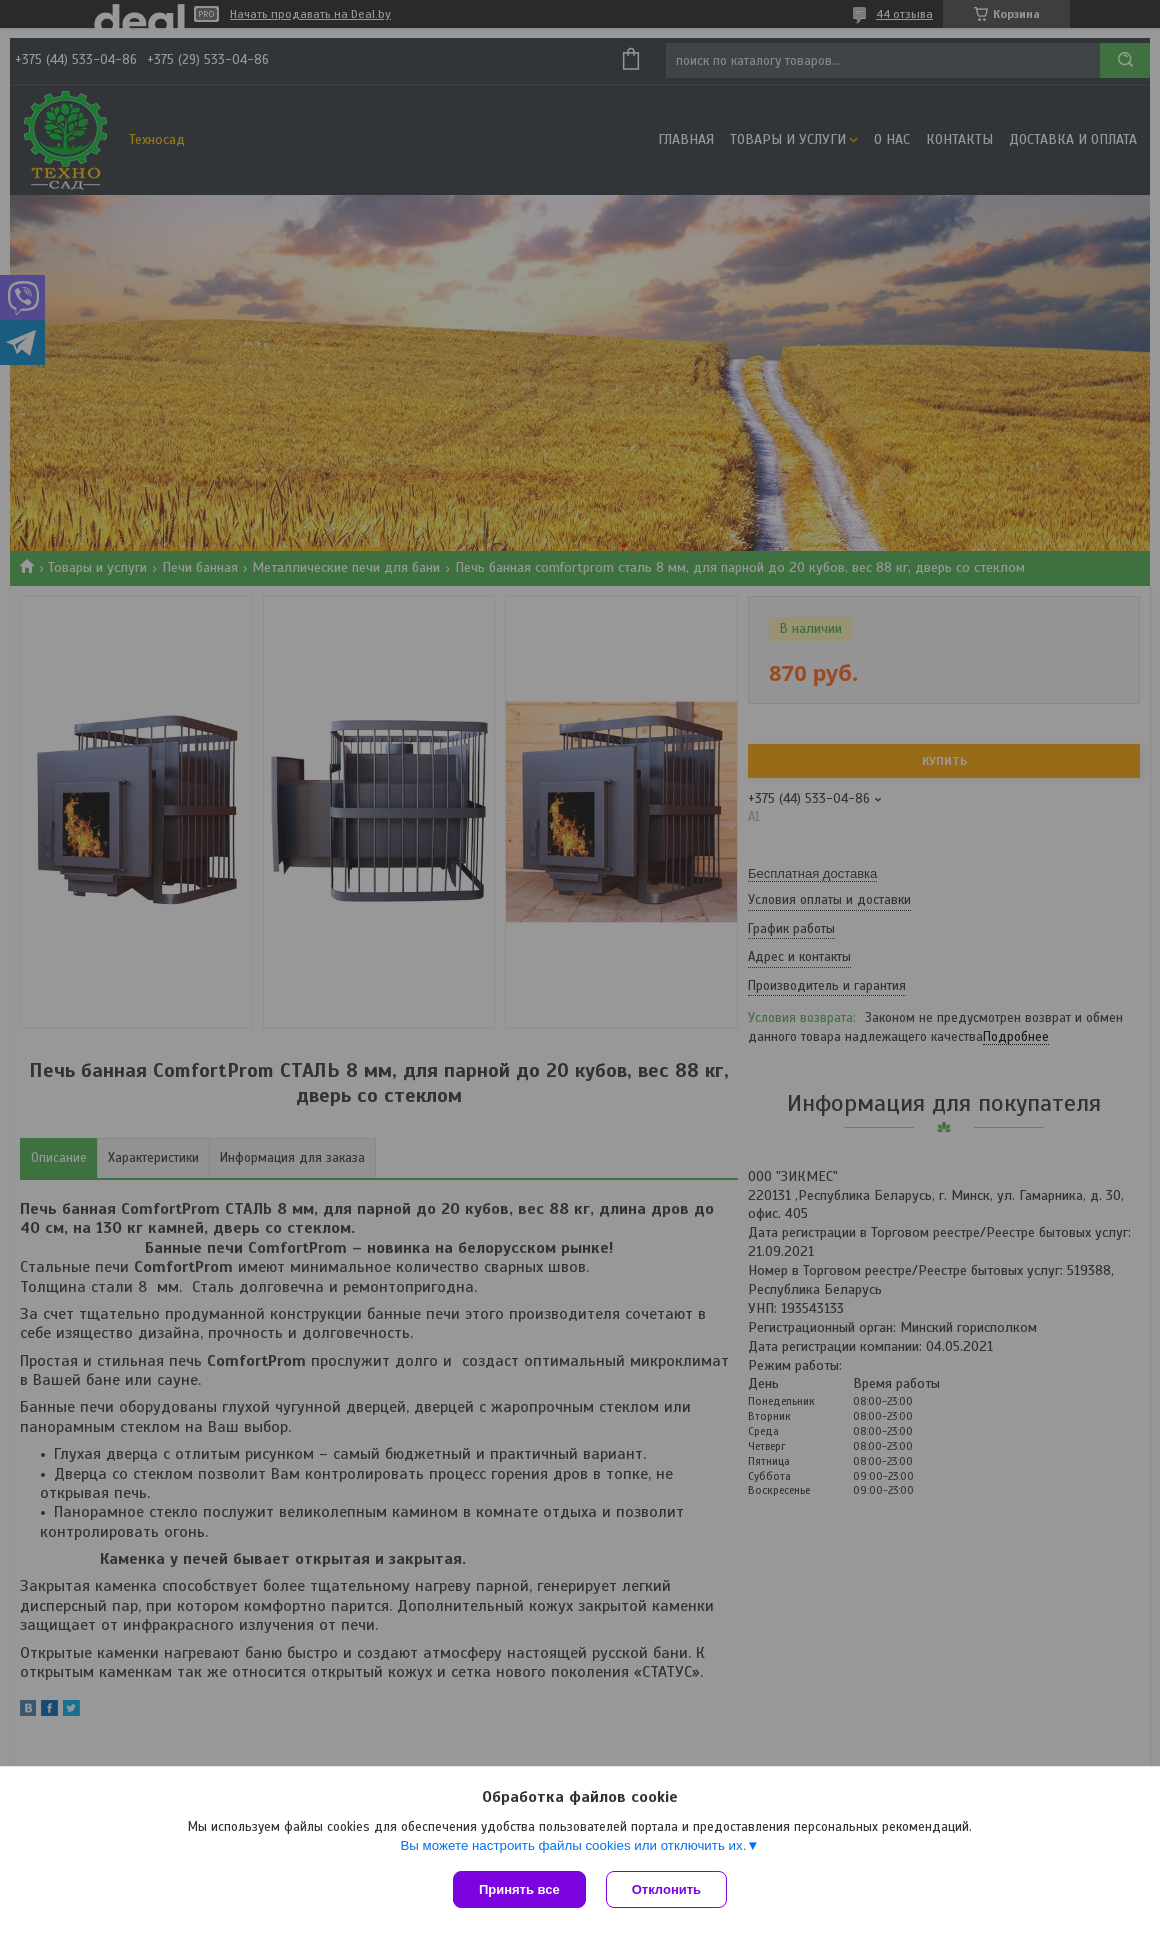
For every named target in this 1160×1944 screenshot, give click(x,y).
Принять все (519, 1889)
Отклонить (666, 1889)
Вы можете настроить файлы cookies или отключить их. (573, 1845)
